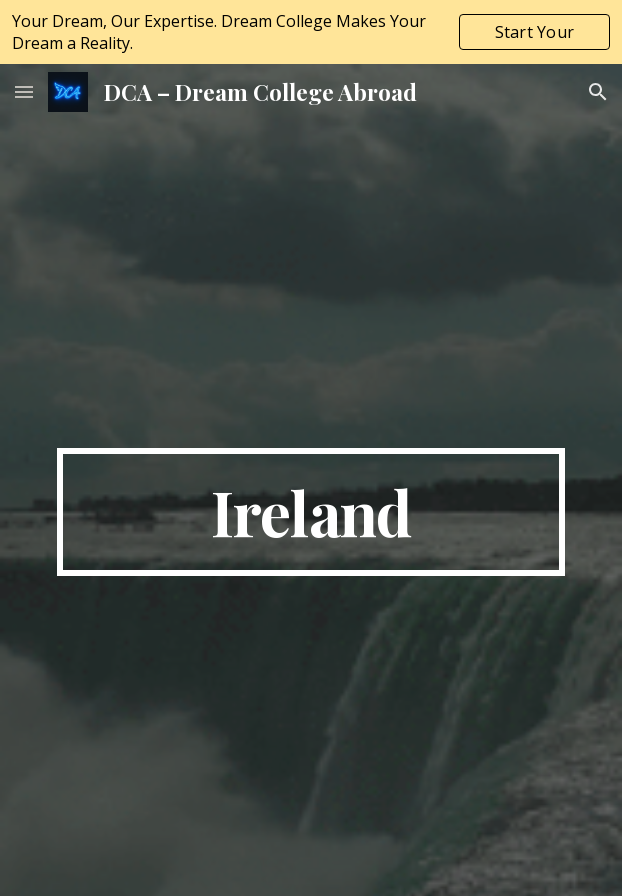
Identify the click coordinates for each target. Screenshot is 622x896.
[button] (24, 91)
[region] (311, 32)
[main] (310, 512)
